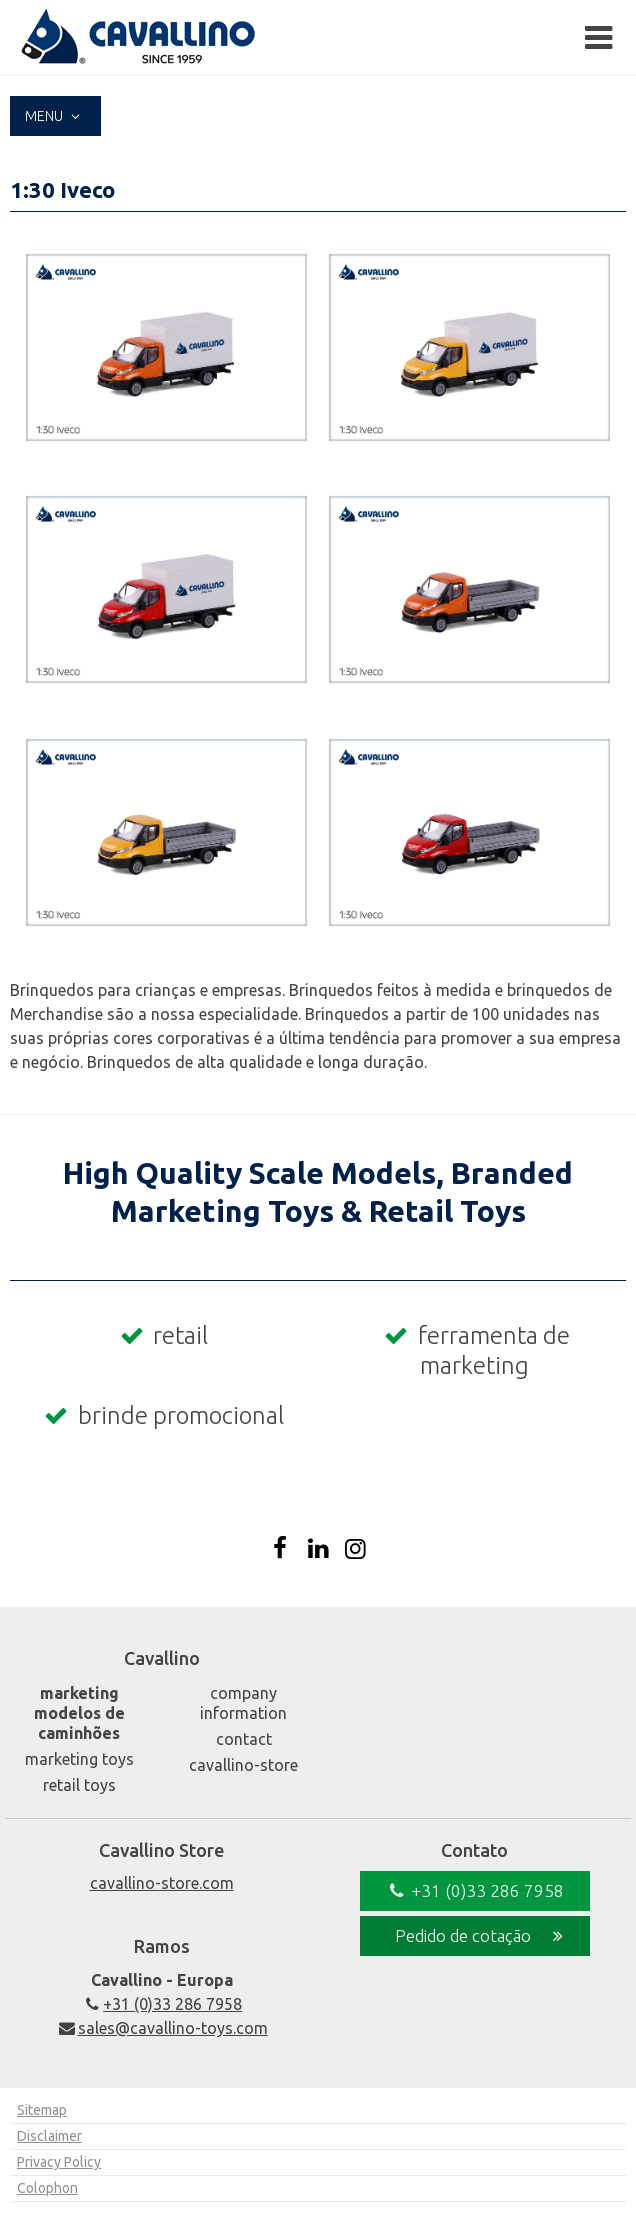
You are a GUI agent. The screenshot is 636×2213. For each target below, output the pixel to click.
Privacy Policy (59, 2162)
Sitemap (42, 2110)
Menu (55, 116)
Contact (244, 1739)
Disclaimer (49, 2136)
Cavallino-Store (243, 1765)
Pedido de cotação (482, 1936)
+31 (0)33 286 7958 (161, 2004)
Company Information (243, 1703)
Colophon (47, 2188)
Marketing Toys (79, 1759)
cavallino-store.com (162, 1883)
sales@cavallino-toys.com (161, 2028)
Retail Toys (79, 1785)
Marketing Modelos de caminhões (79, 1713)
